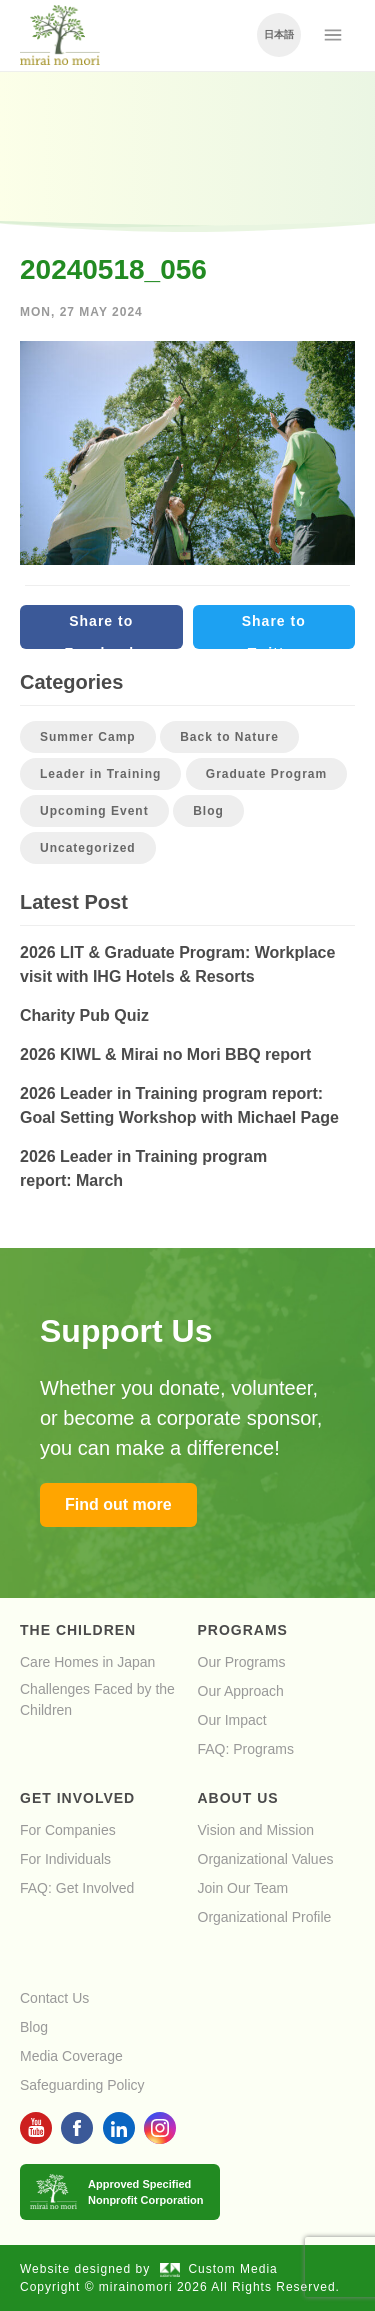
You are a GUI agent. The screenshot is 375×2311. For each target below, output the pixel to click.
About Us (238, 1798)
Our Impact (232, 1720)
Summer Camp (88, 737)
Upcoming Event (94, 811)
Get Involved (77, 1798)
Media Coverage (71, 2056)
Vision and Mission (256, 1830)
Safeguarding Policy (82, 2085)
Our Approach (241, 1691)
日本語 (279, 34)
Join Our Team (243, 1888)
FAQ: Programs (246, 1749)
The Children (78, 1630)
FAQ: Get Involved (77, 1888)
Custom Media (219, 2269)
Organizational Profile (265, 1917)
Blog (208, 811)
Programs (243, 1630)
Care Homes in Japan (87, 1662)
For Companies (68, 1830)
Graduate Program (266, 774)
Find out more (118, 1504)
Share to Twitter (274, 631)
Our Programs (242, 1662)
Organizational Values (266, 1859)
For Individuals (65, 1859)
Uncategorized (88, 848)
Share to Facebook (101, 631)
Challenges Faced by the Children (97, 1699)
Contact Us (54, 1998)
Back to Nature (229, 737)
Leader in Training (100, 774)
